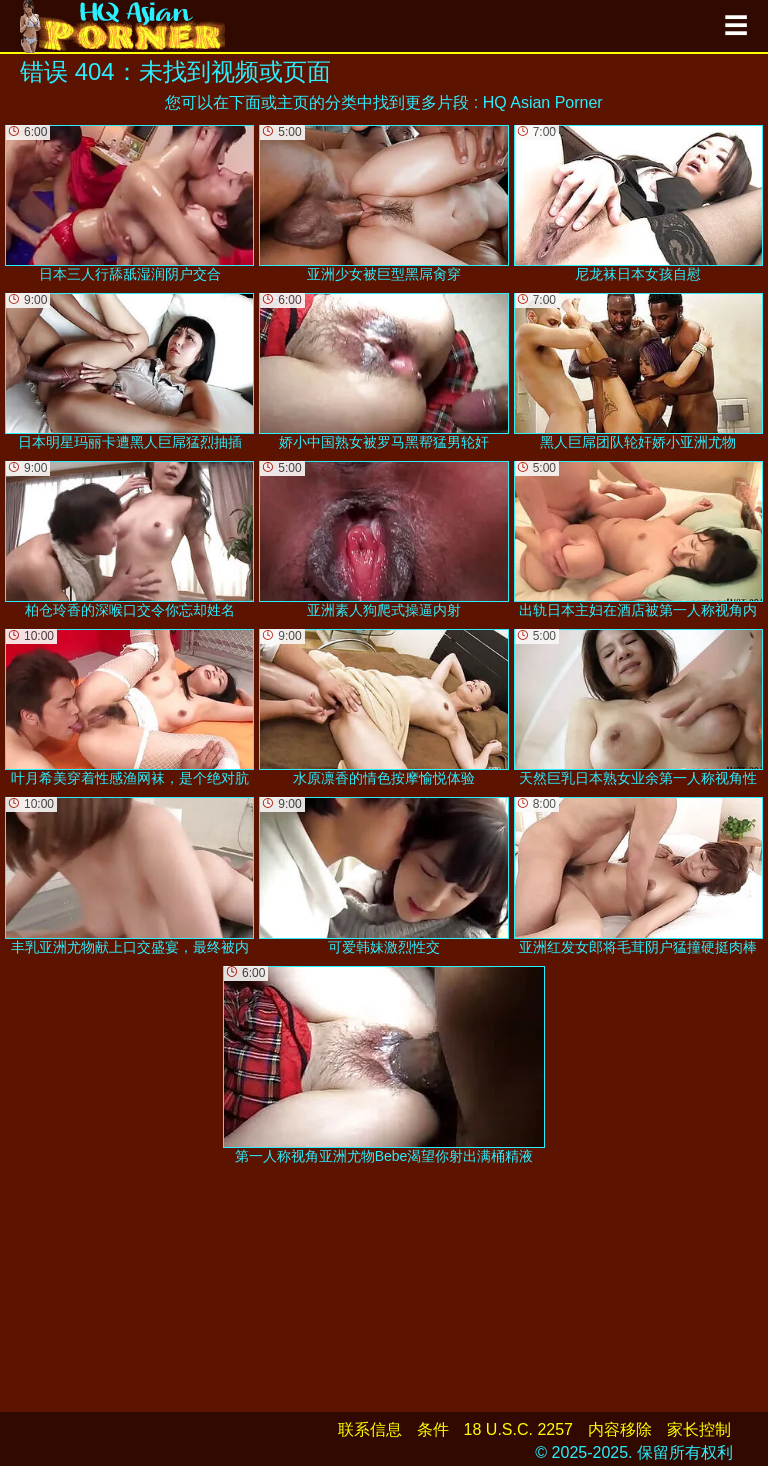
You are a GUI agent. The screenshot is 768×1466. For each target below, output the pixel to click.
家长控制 (699, 1429)
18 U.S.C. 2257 (518, 1429)
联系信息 (370, 1429)
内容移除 (620, 1429)
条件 (433, 1429)
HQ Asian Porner (543, 102)
